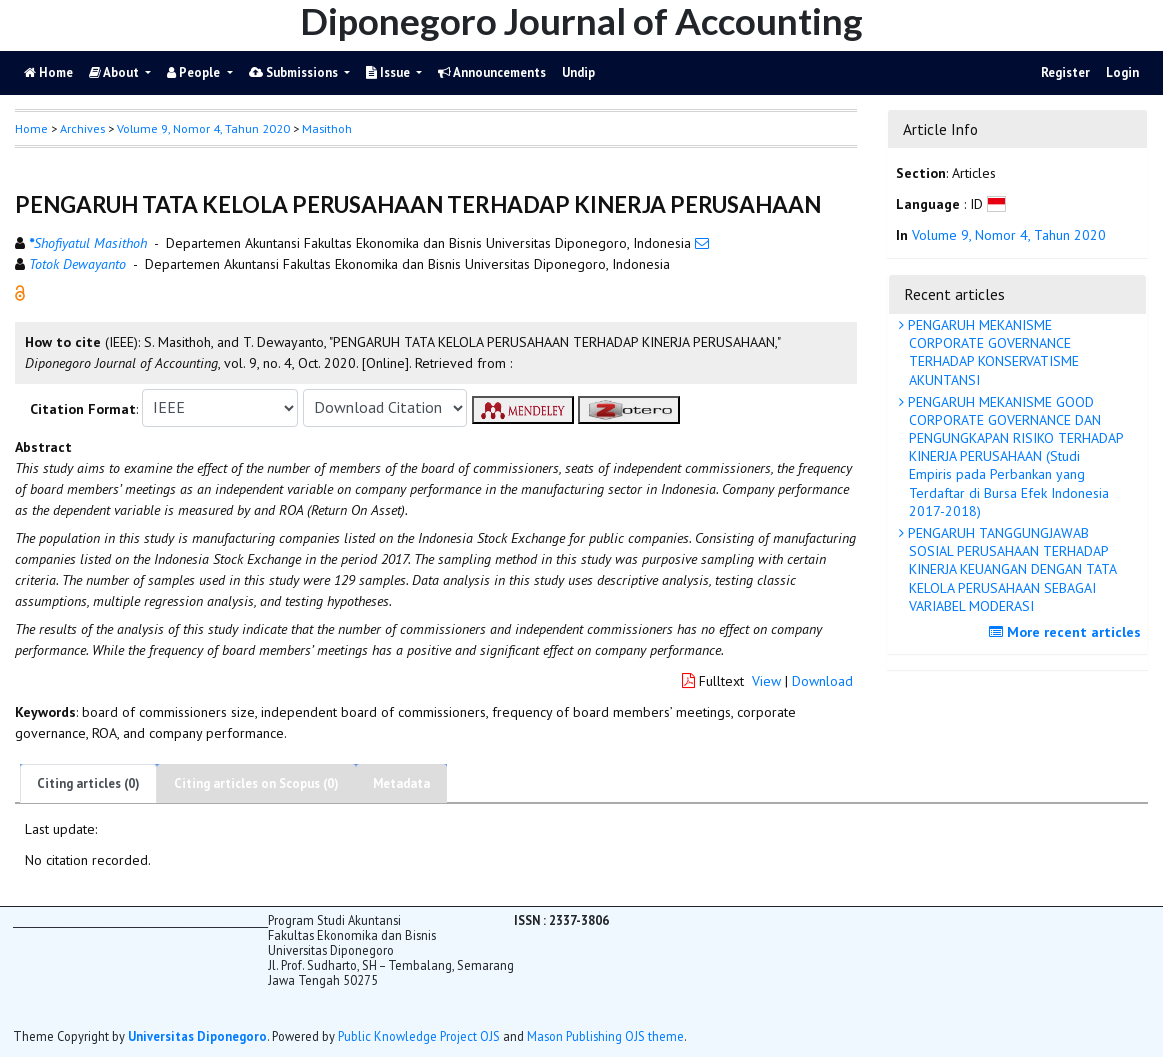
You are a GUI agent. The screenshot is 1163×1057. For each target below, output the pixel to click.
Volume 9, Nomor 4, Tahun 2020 (203, 128)
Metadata (401, 783)
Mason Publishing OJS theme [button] (605, 1036)
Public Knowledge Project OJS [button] (419, 1036)
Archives (82, 128)
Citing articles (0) (88, 783)
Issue (389, 72)
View (766, 681)
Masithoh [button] (327, 128)
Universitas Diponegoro (197, 1036)
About (115, 72)
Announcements (492, 72)
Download (822, 681)
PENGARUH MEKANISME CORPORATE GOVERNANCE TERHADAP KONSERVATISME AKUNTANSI (991, 352)
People (195, 72)
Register (1065, 72)
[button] (20, 291)
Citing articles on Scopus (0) (256, 783)
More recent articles (1067, 632)
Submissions (295, 72)
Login (1122, 72)
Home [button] (31, 128)
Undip (578, 72)
